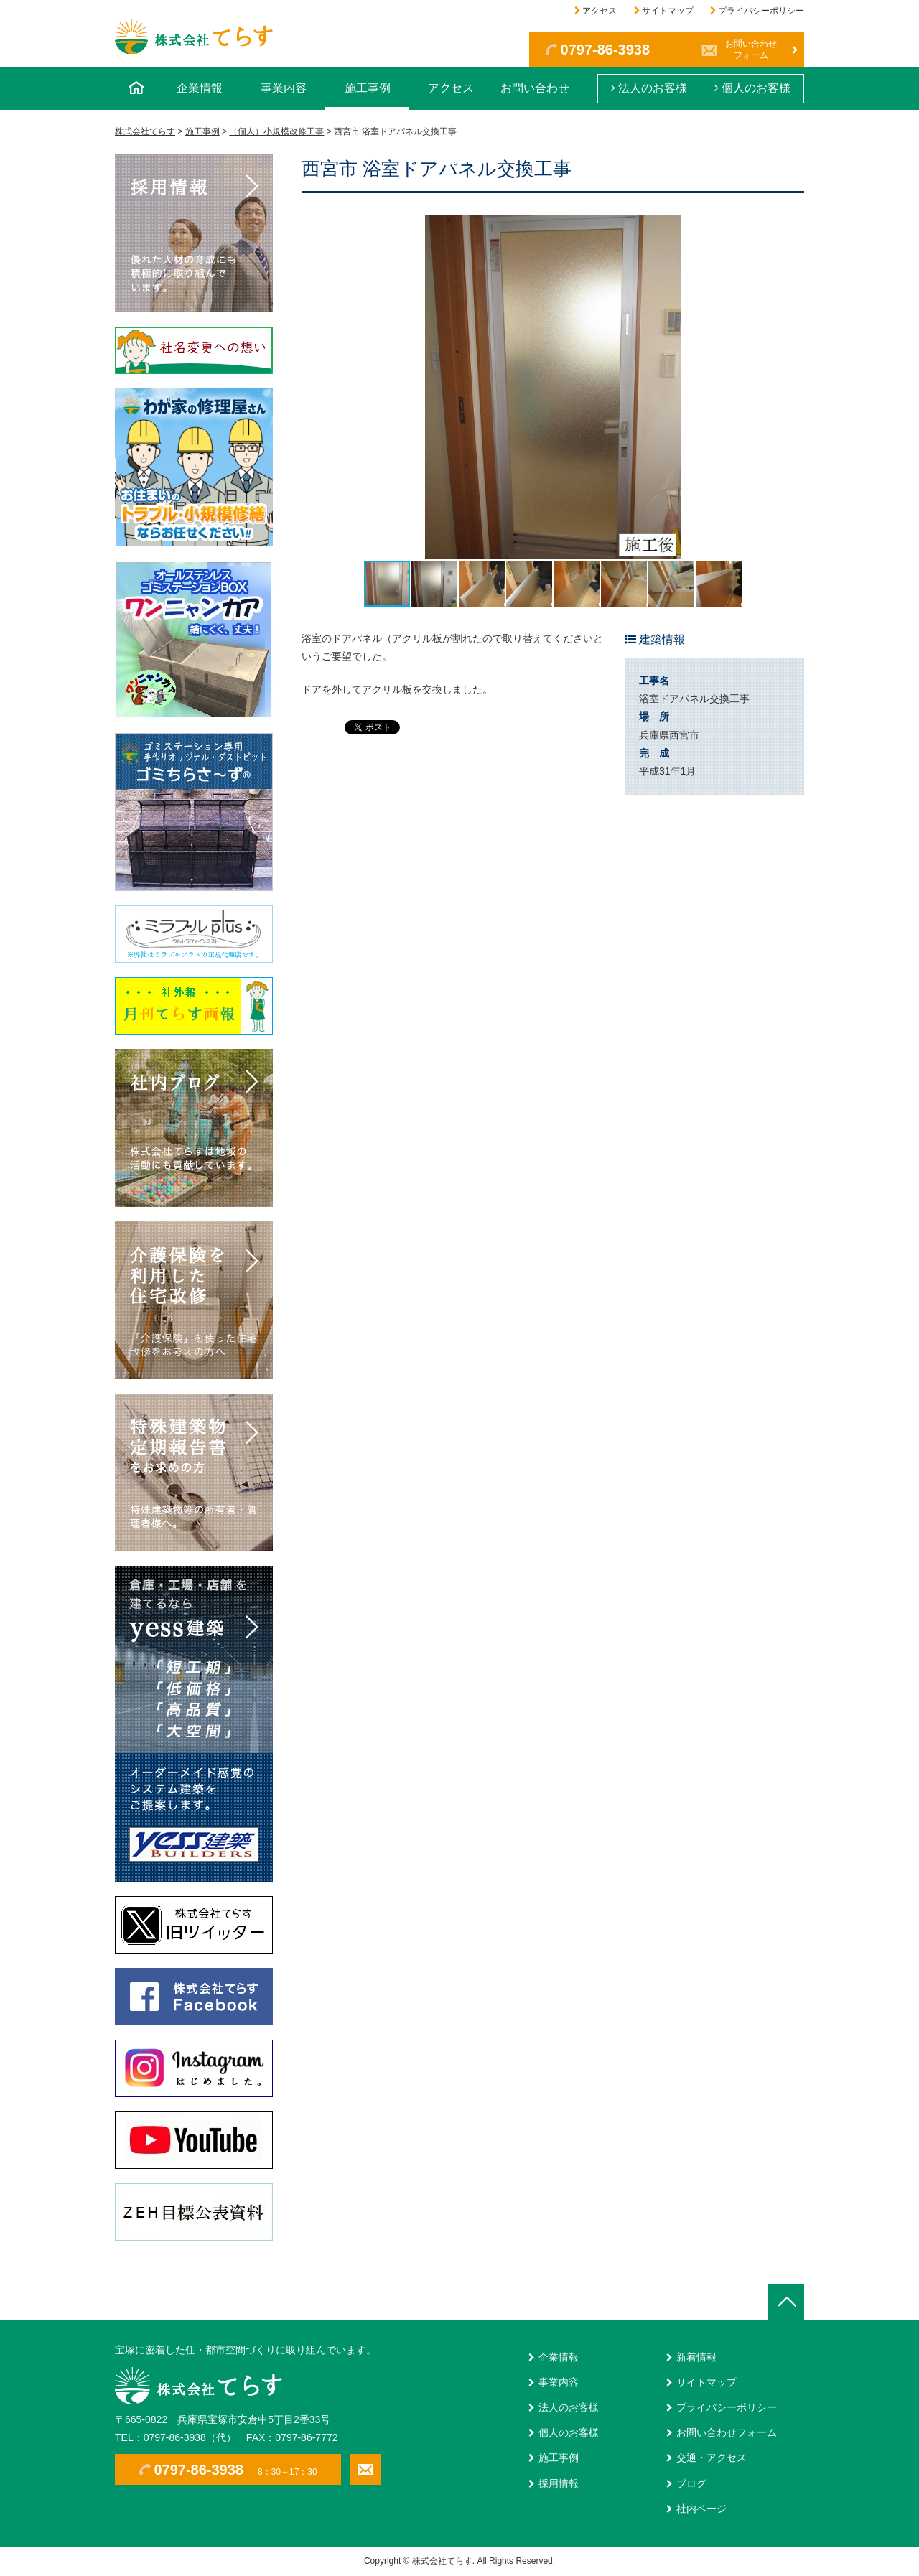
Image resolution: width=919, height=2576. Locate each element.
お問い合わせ (534, 88)
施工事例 (368, 88)
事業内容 (284, 88)
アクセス (599, 11)
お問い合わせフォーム (751, 50)
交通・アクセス (711, 2457)
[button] (791, 386)
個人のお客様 (752, 88)
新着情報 (696, 2357)
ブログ (691, 2483)
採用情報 (558, 2483)
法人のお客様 (649, 88)
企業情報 (200, 88)
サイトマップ (668, 11)
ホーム (136, 88)
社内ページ (701, 2508)
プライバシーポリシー (761, 11)
